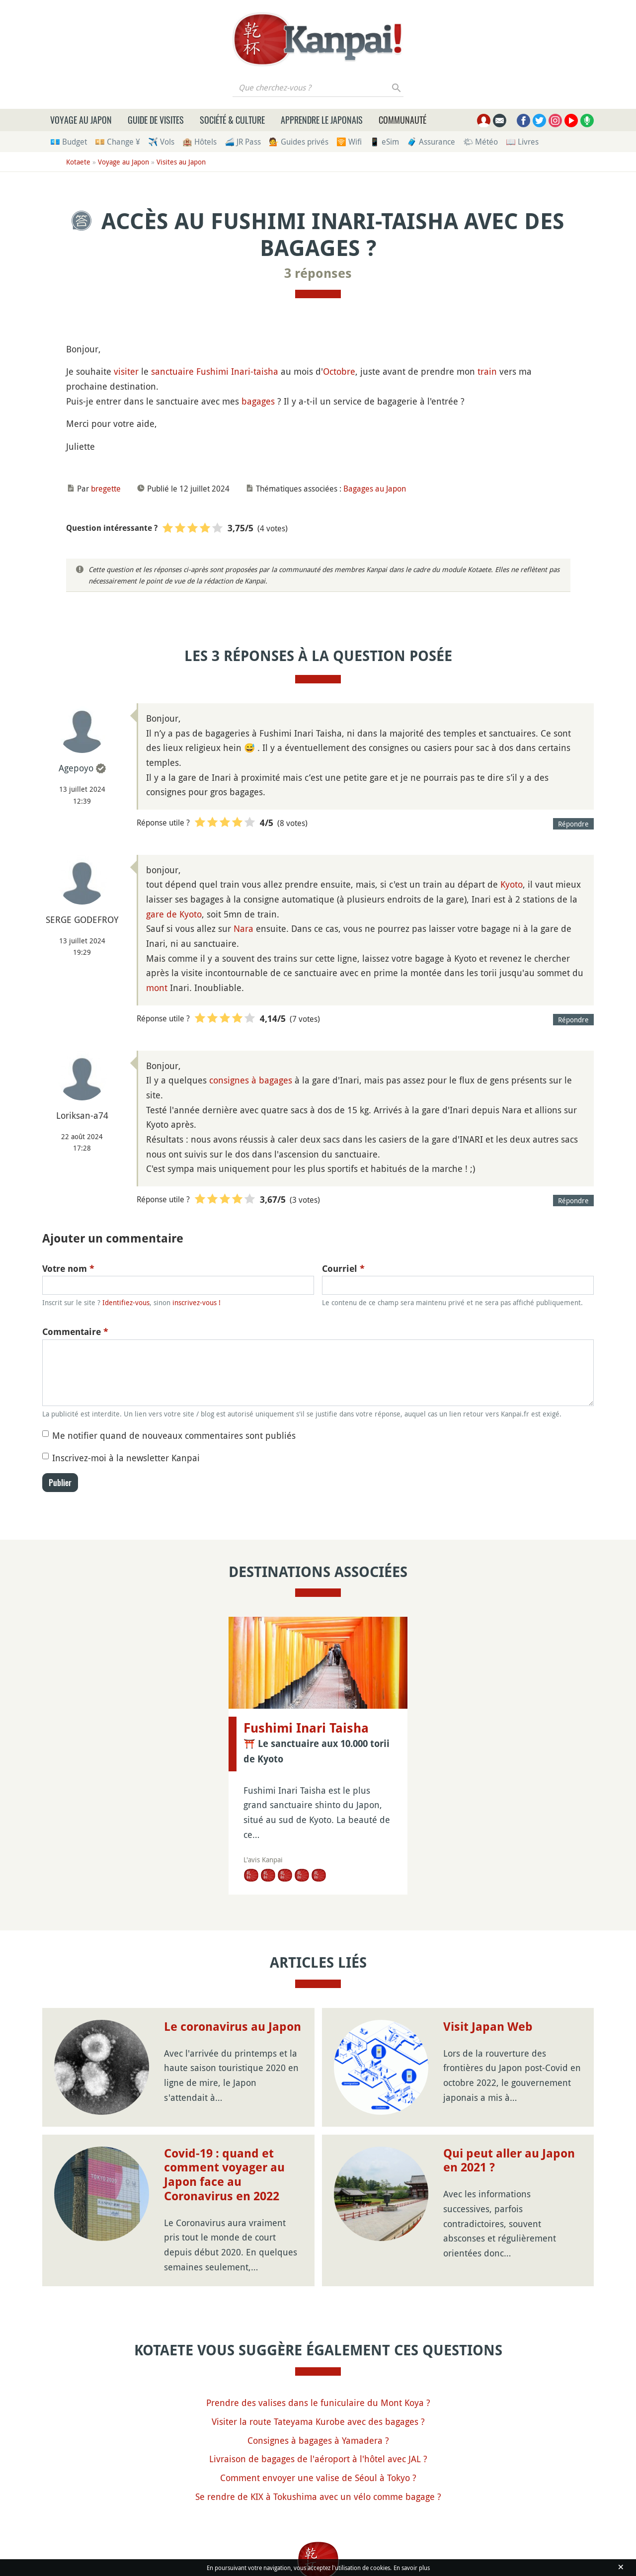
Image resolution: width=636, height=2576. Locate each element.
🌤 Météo (480, 141)
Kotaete (78, 161)
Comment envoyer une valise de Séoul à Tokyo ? (318, 2478)
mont (156, 988)
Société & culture (232, 119)
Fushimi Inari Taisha (306, 1728)
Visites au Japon (181, 161)
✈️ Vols (161, 141)
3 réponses (318, 273)
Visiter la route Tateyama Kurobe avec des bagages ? (318, 2421)
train (487, 371)
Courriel (343, 1268)
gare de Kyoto (174, 914)
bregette (106, 488)
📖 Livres (522, 141)
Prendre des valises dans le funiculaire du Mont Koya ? (318, 2403)
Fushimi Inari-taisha (237, 371)
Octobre (339, 371)
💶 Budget (68, 141)
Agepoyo (76, 768)
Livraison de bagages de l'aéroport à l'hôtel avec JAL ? (318, 2459)
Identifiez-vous (126, 1302)
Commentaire (75, 1332)
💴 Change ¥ (117, 141)
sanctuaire (172, 371)
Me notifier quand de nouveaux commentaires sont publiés (174, 1435)
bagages (258, 401)
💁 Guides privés (298, 141)
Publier (60, 1483)
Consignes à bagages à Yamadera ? (318, 2440)
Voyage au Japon (81, 119)
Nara (243, 928)
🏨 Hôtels (199, 141)
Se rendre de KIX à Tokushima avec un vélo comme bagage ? (318, 2496)
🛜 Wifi (349, 141)
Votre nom (68, 1268)
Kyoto (511, 884)
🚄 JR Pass (243, 141)
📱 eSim (384, 141)
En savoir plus (412, 2568)
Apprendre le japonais (322, 119)
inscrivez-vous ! (196, 1302)
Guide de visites (156, 119)
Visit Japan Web (488, 2027)
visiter (126, 371)
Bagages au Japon (374, 488)
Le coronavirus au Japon (232, 2027)
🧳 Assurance (431, 141)
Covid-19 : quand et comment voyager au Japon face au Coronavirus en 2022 (224, 2175)
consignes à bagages (250, 1080)
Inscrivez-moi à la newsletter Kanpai (126, 1458)
